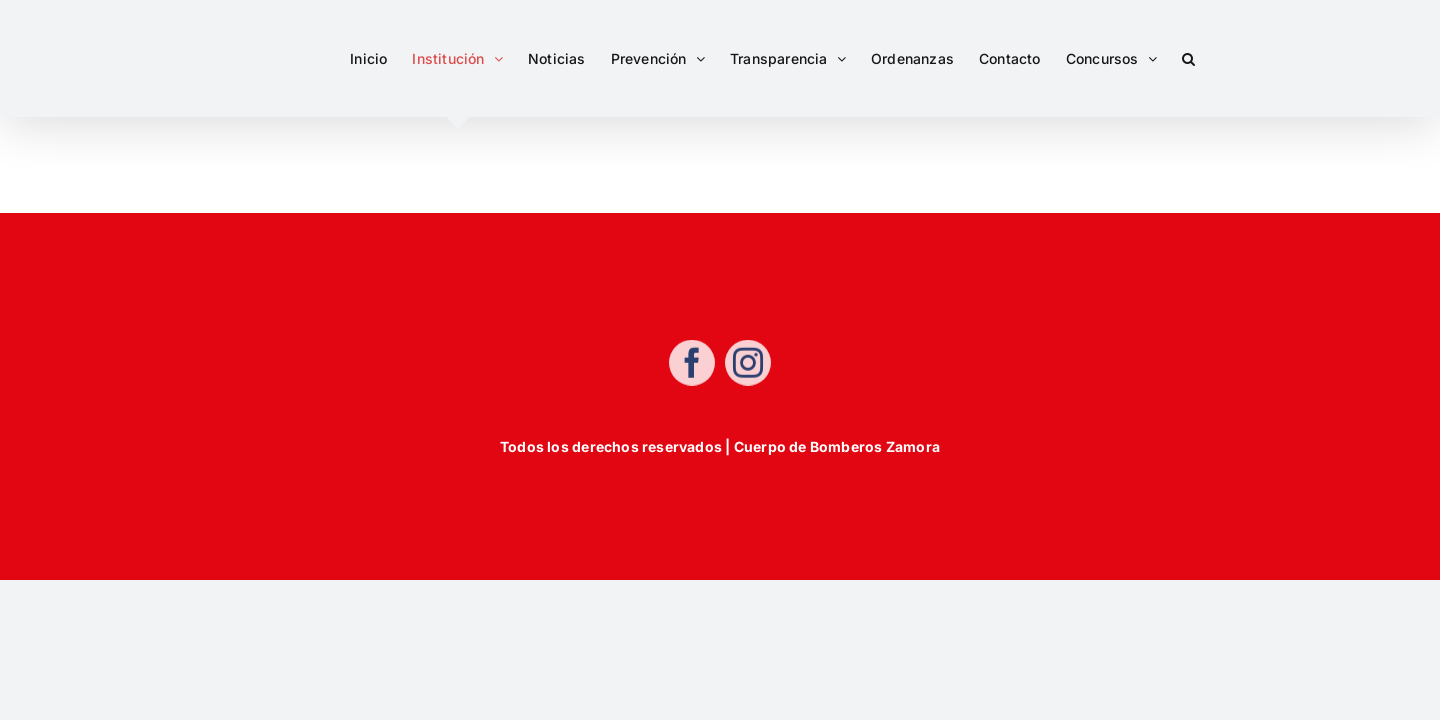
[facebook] (692, 365)
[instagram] (748, 365)
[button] (1213, 58)
